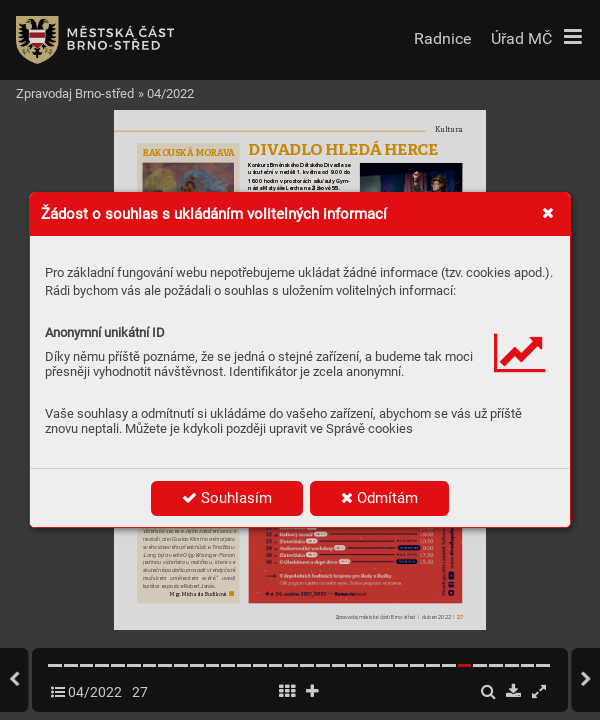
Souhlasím (227, 498)
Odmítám (379, 498)
